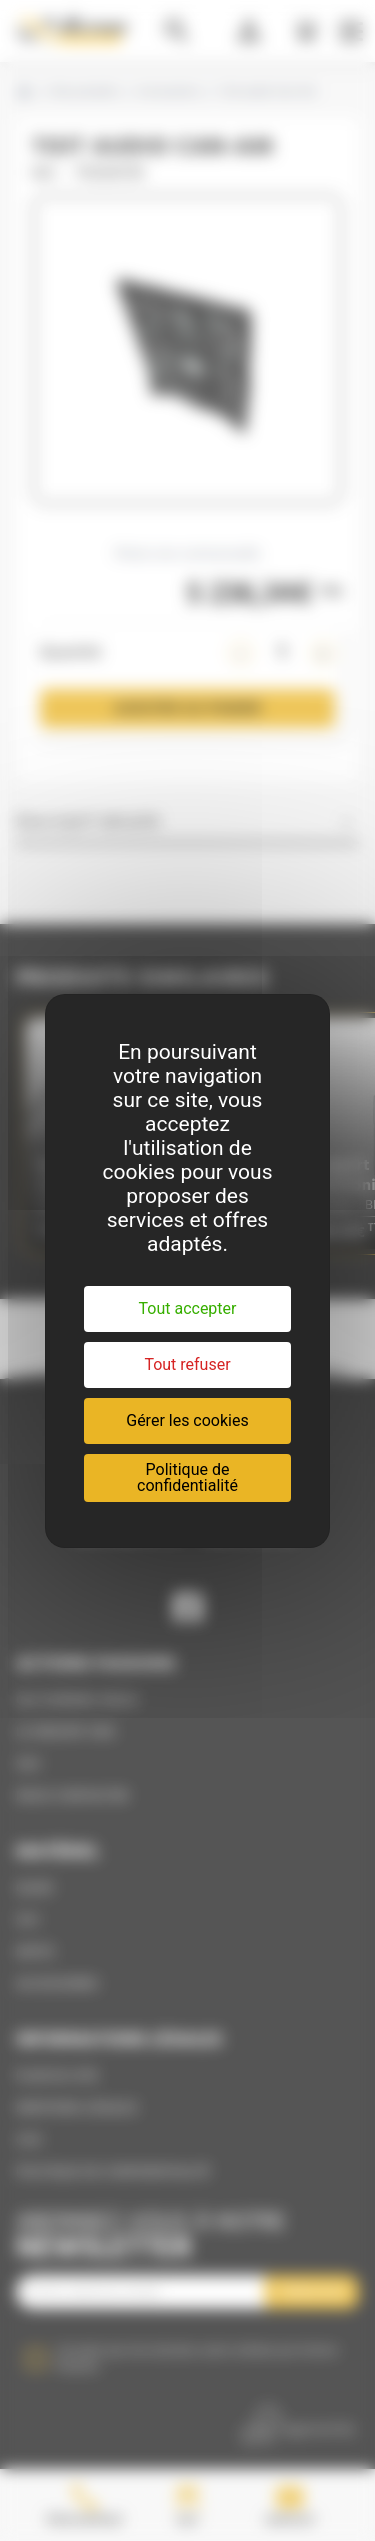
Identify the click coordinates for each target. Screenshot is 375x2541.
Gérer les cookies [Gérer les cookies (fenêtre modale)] (187, 1420)
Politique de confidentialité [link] (187, 1477)
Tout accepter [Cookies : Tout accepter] (188, 1308)
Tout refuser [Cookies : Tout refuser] (187, 1364)
